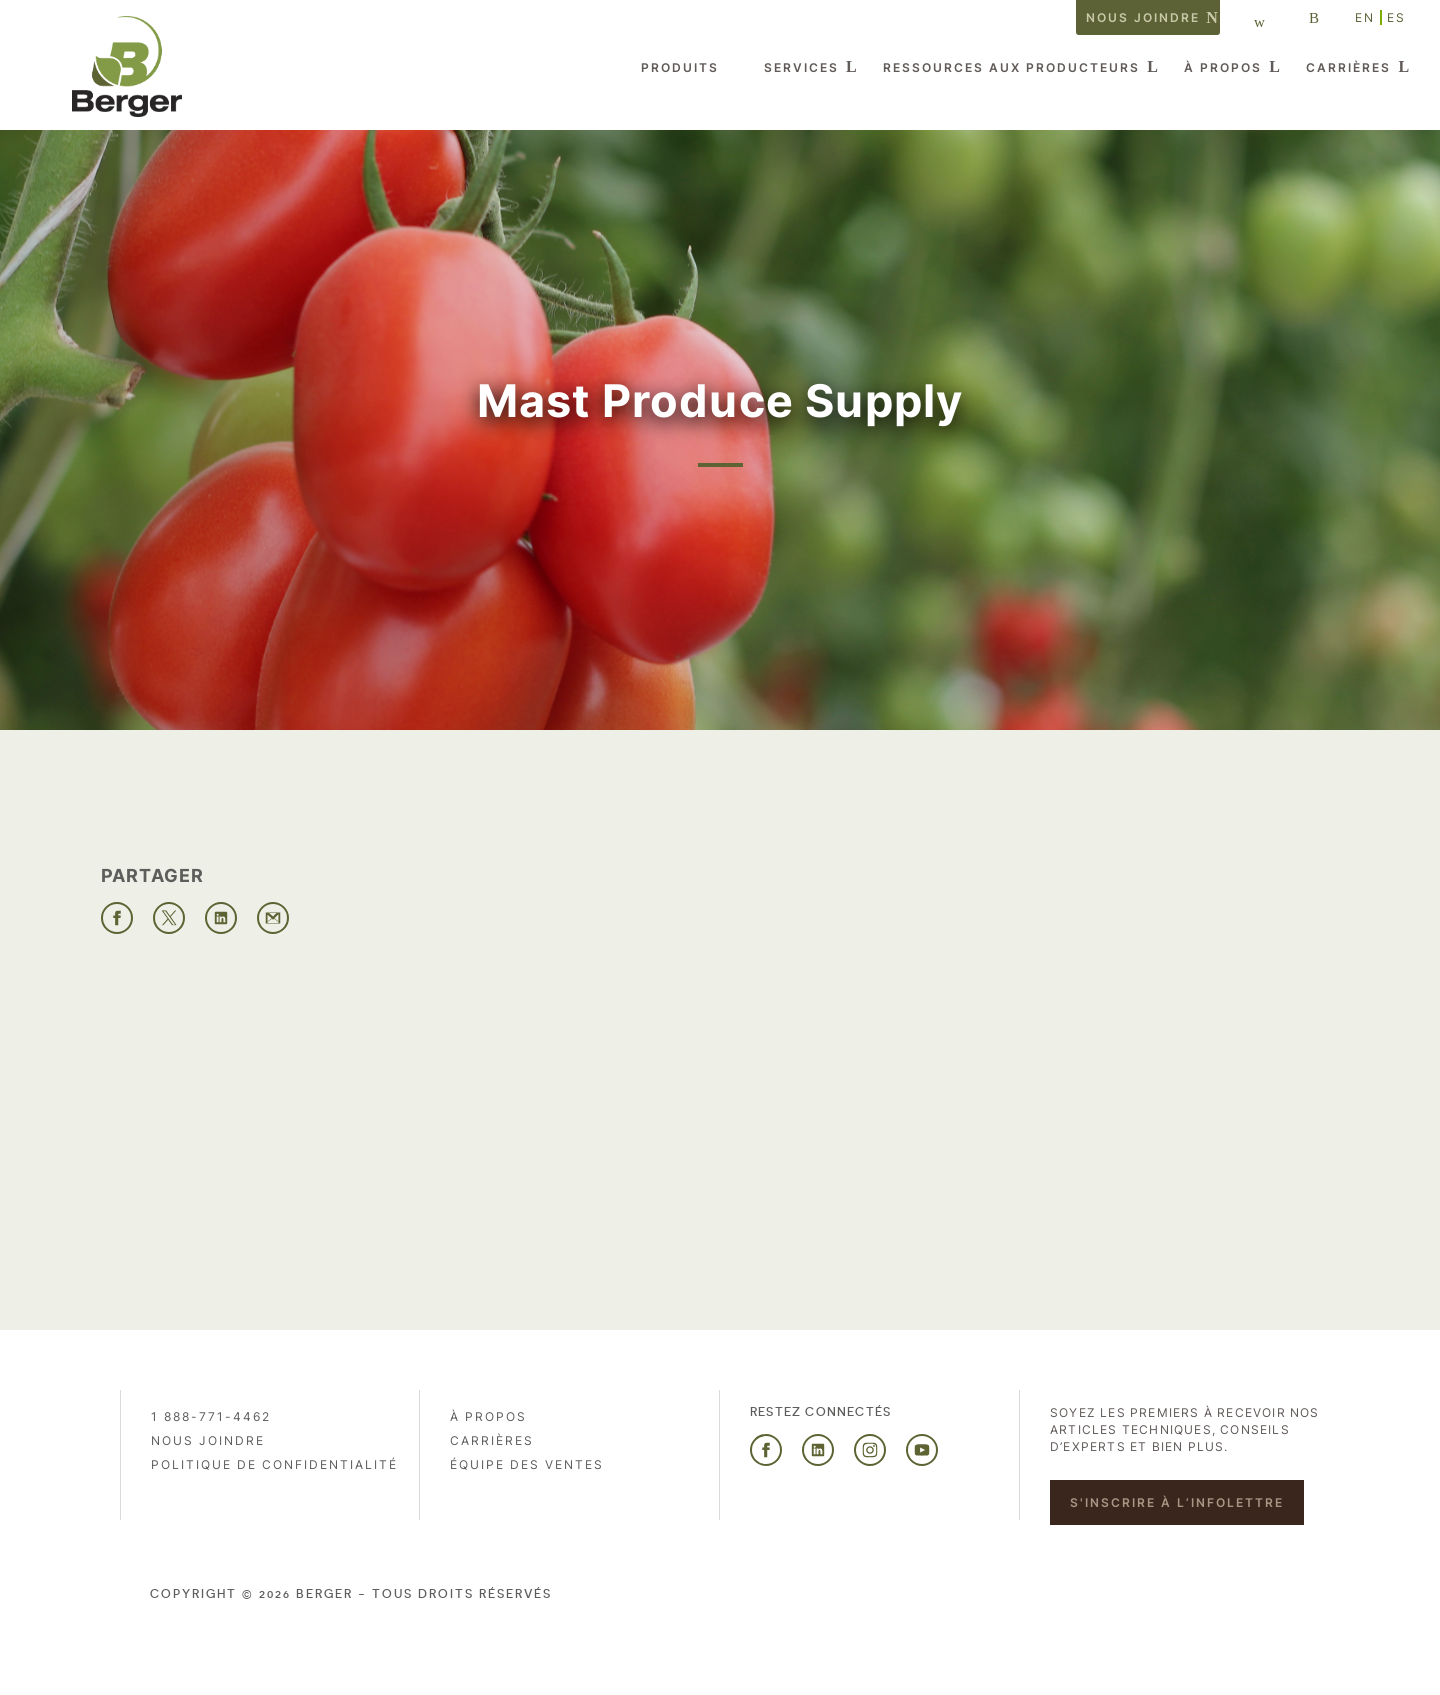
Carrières (1348, 67)
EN (1365, 17)
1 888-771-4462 (211, 1416)
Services (801, 67)
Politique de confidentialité (274, 1464)
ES (1396, 17)
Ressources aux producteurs (1011, 67)
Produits (680, 67)
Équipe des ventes (527, 1464)
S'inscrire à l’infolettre (1177, 1502)
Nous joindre (1143, 17)
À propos (1223, 67)
